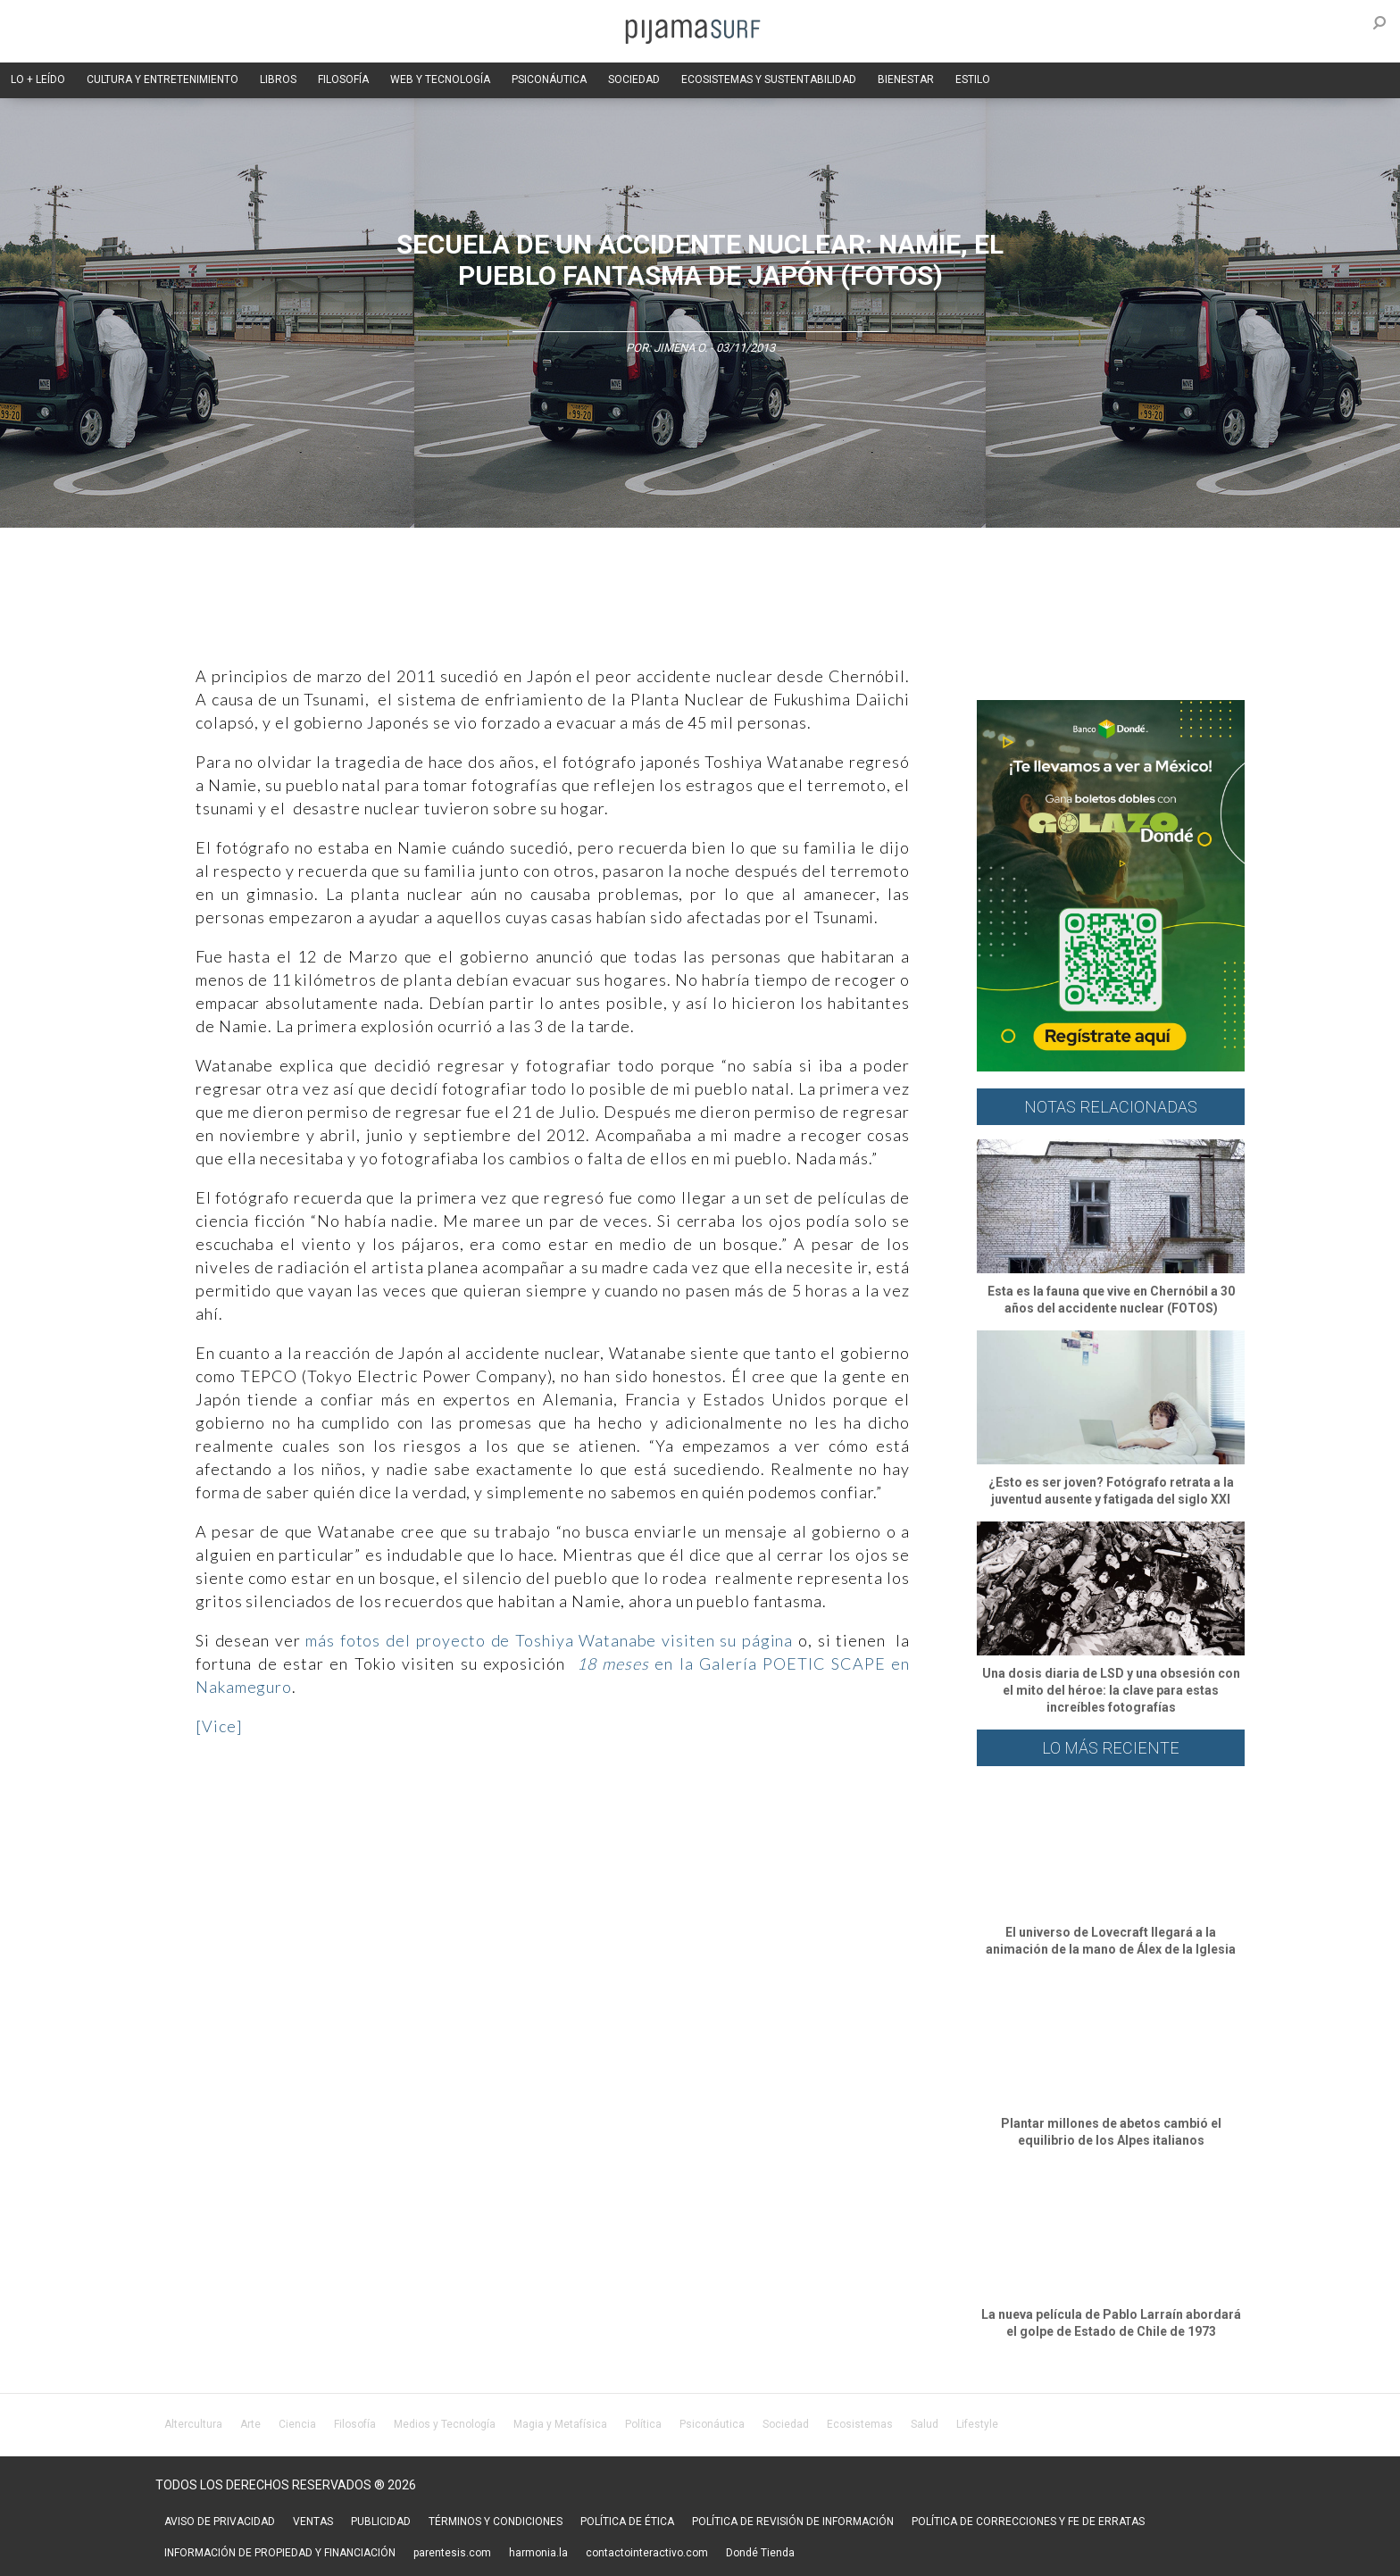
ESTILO (972, 79)
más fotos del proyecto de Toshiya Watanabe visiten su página (546, 1640)
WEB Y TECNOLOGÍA (440, 79)
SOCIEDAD (634, 79)
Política (643, 2424)
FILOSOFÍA (343, 79)
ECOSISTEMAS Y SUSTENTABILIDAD (768, 79)
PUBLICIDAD (381, 2521)
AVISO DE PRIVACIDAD (219, 2521)
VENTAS (313, 2521)
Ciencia (297, 2424)
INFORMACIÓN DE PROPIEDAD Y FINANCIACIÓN (280, 2553)
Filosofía (355, 2424)
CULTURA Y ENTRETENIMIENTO (162, 79)
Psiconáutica (712, 2424)
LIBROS (278, 79)
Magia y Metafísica (560, 2424)
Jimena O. (680, 347)
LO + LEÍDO (38, 79)
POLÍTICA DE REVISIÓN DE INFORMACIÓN (793, 2521)
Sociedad (785, 2424)
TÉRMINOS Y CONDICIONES (495, 2521)
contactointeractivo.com (647, 2553)
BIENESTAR (906, 79)
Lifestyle (977, 2424)
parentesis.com (452, 2553)
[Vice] (219, 1726)
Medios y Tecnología (445, 2424)
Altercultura (193, 2424)
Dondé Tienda (760, 2553)
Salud (924, 2424)
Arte (250, 2424)
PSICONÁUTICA (549, 79)
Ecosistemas (860, 2424)
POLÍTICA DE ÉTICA (627, 2521)
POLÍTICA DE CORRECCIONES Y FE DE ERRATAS (1028, 2521)
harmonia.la (538, 2553)
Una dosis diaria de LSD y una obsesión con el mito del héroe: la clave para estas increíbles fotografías (1111, 1690)
